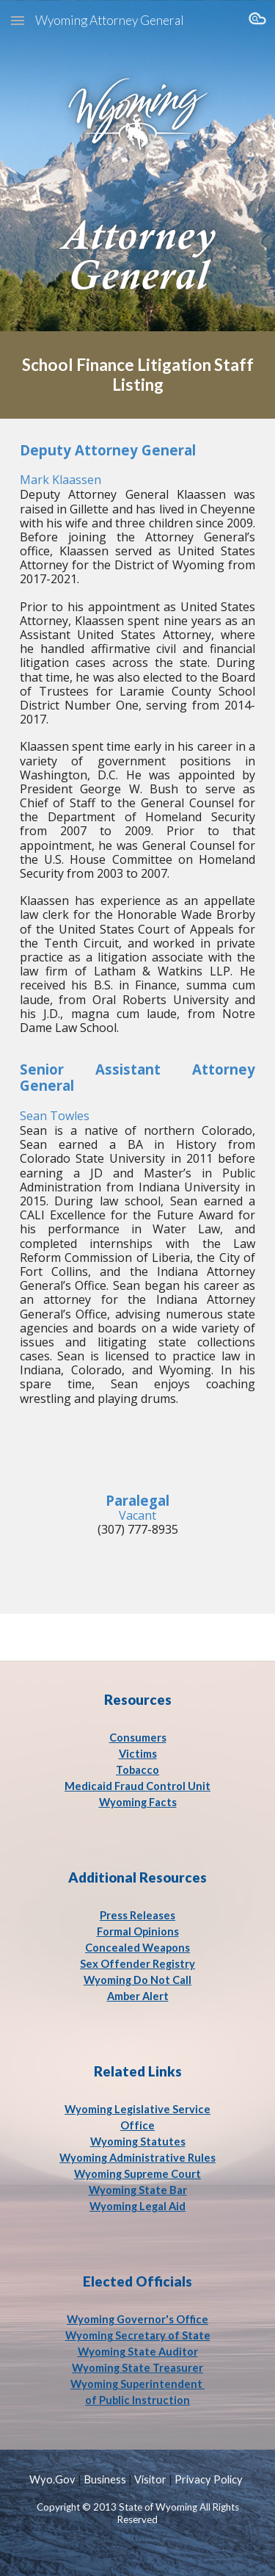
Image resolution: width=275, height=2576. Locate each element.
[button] (17, 20)
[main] (138, 374)
